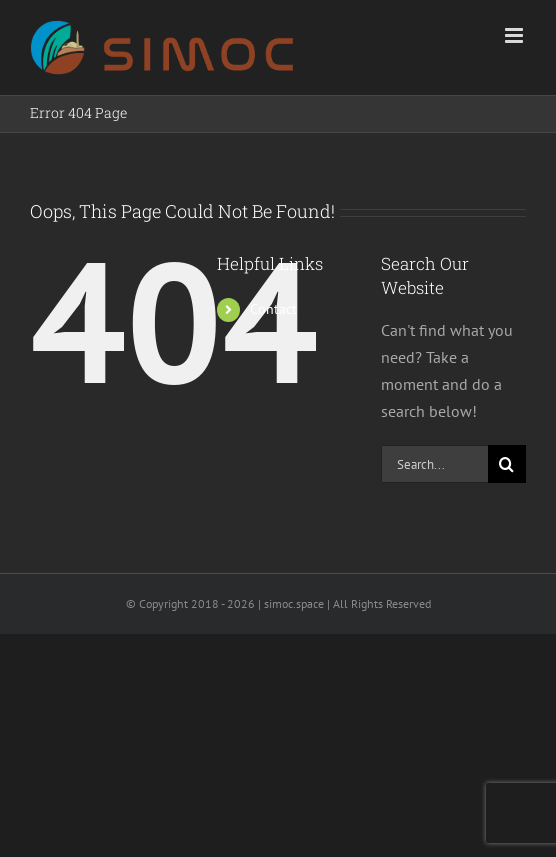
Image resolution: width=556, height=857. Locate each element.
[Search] (507, 464)
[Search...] (434, 464)
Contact (273, 309)
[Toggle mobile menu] (515, 35)
